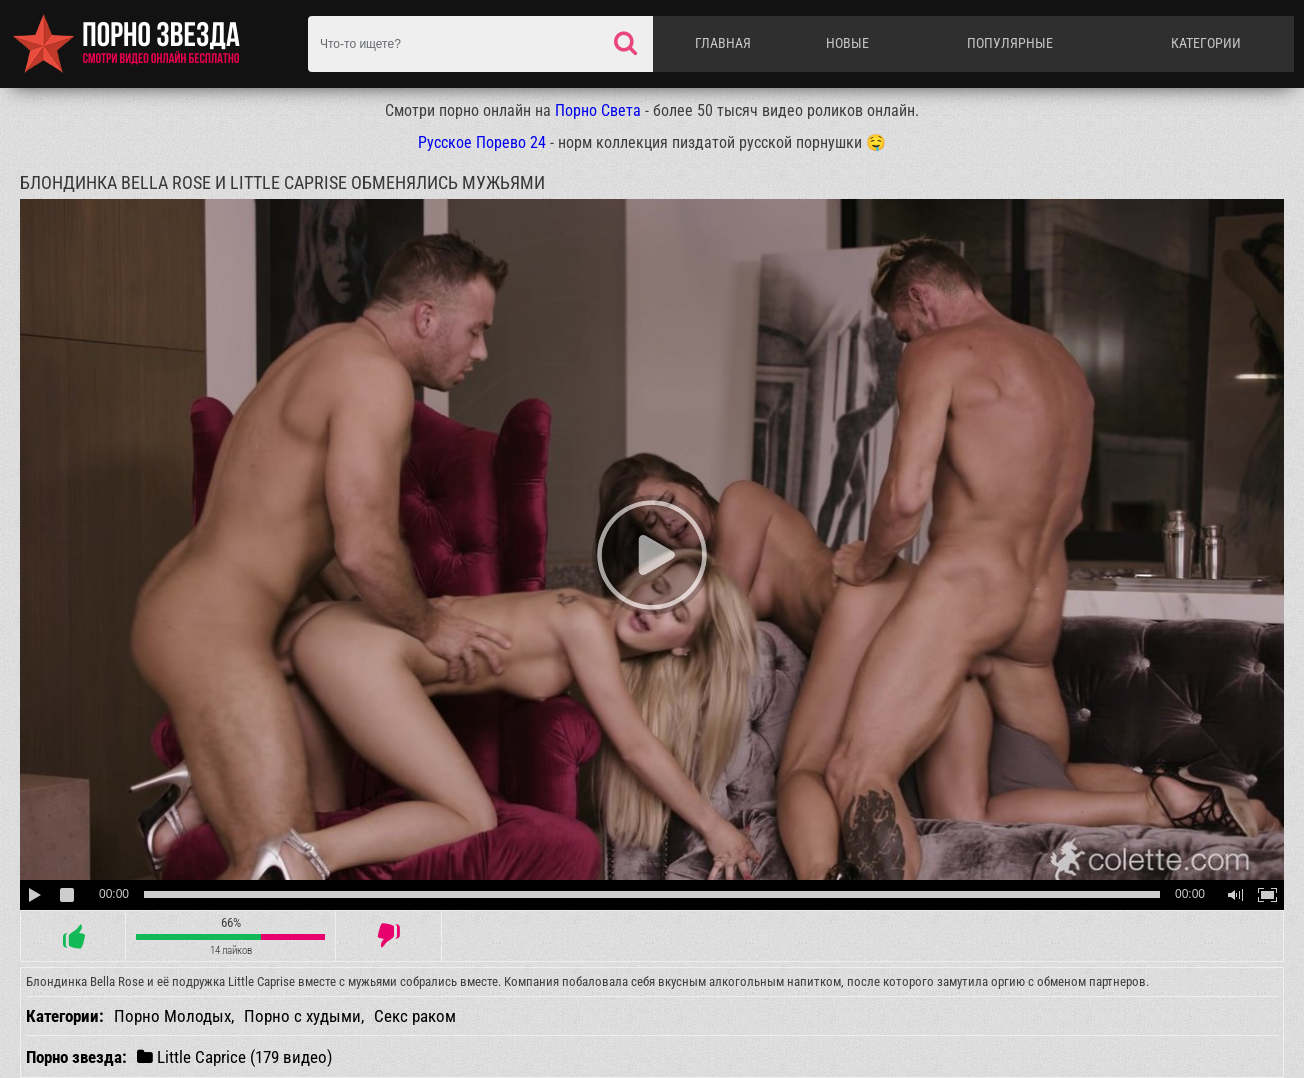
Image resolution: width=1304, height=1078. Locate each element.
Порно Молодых (172, 1016)
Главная (723, 43)
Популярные (1010, 43)
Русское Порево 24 (482, 142)
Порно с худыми (302, 1016)
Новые (847, 43)
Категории (1206, 43)
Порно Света (598, 110)
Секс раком (415, 1016)
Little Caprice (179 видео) (234, 1056)
